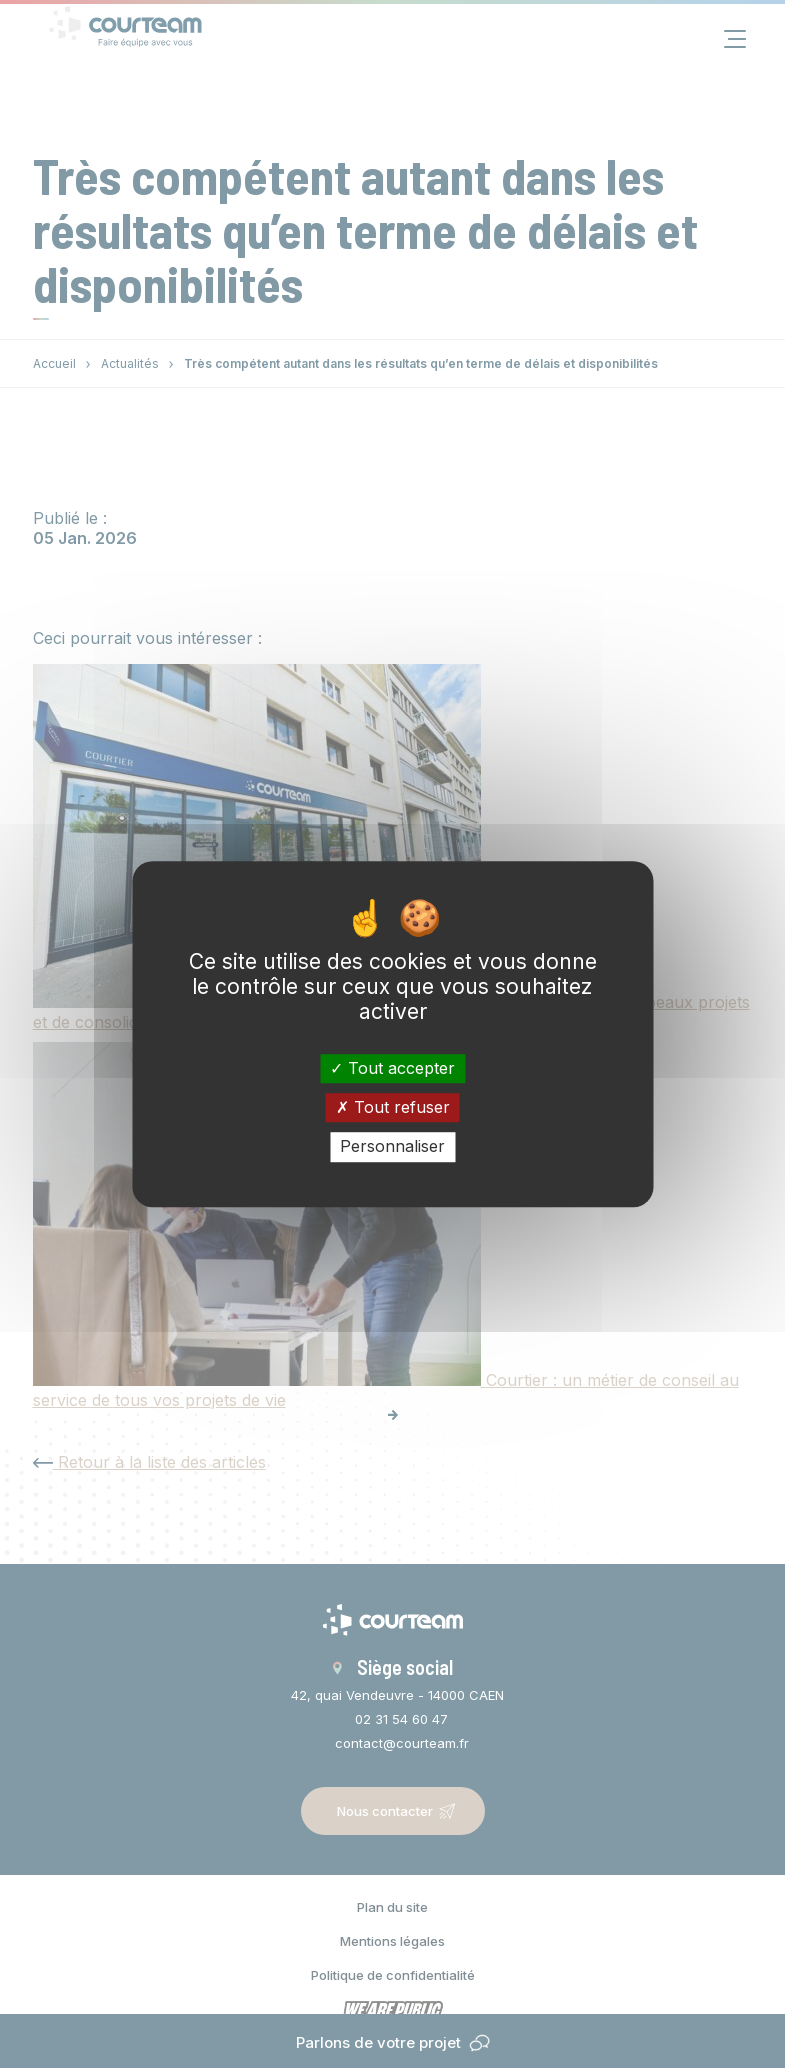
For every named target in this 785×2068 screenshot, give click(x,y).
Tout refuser (393, 1107)
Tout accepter (392, 1068)
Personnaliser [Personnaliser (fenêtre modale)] (392, 1147)
